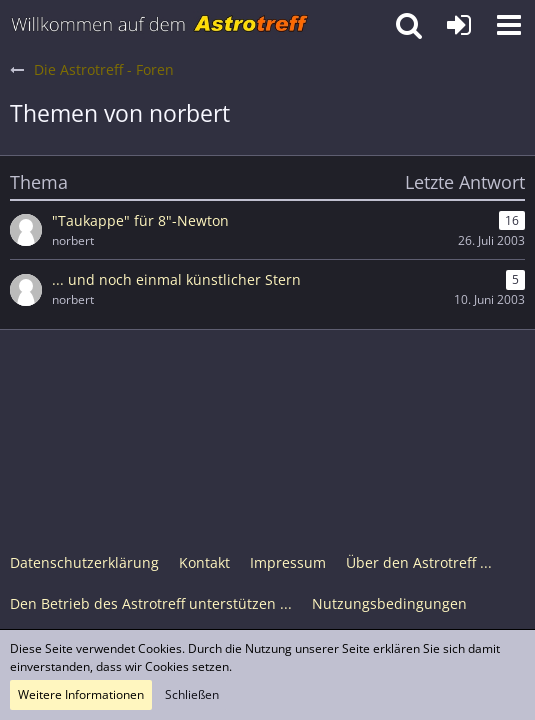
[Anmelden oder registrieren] (459, 25)
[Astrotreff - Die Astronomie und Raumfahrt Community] (160, 25)
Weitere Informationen (81, 694)
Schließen (192, 694)
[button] (509, 25)
